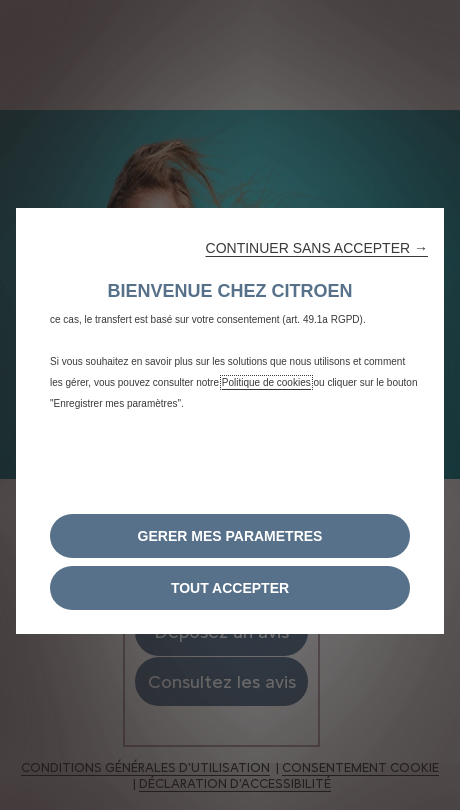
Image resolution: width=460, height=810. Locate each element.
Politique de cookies (266, 382)
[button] (317, 248)
